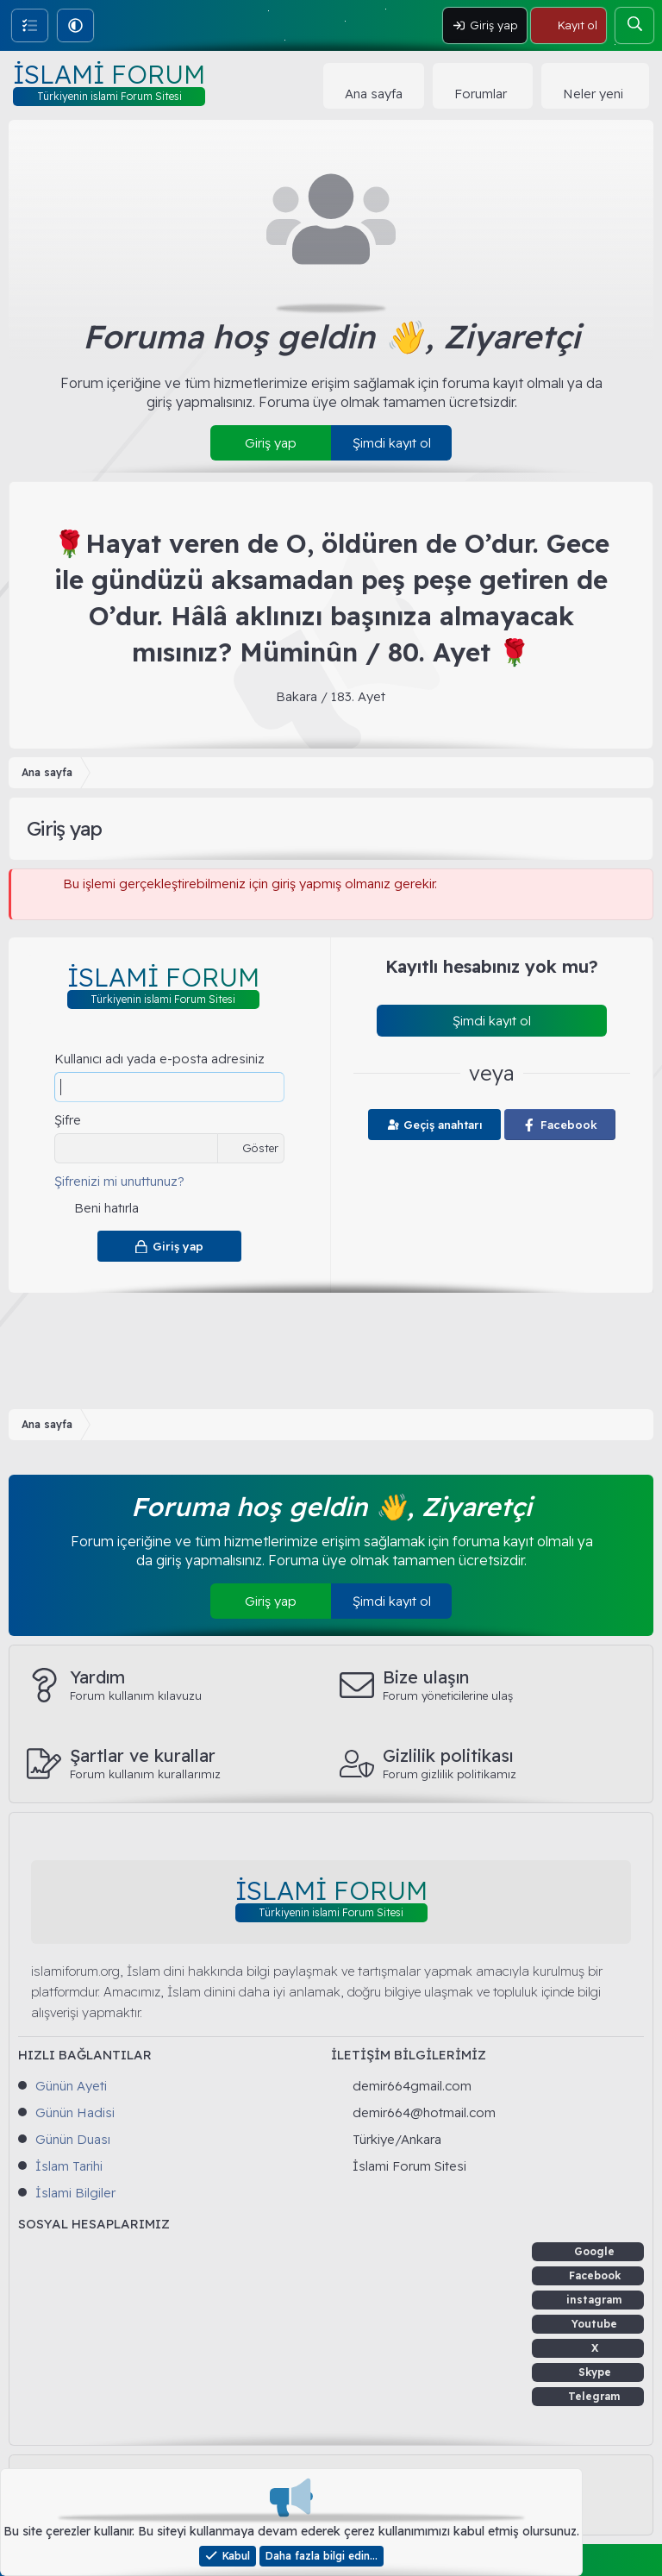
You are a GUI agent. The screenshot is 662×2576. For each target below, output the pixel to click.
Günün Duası (72, 2139)
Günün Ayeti (71, 2086)
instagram (594, 2299)
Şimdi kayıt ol (392, 443)
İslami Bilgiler (75, 2192)
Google (594, 2251)
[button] (75, 25)
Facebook (595, 2275)
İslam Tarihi (69, 2166)
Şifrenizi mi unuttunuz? (119, 1181)
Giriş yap (271, 443)
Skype (594, 2372)
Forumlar (480, 93)
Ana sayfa (374, 93)
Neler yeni (593, 93)
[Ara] (634, 25)
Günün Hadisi (75, 2112)
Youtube (594, 2323)
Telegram (594, 2396)
